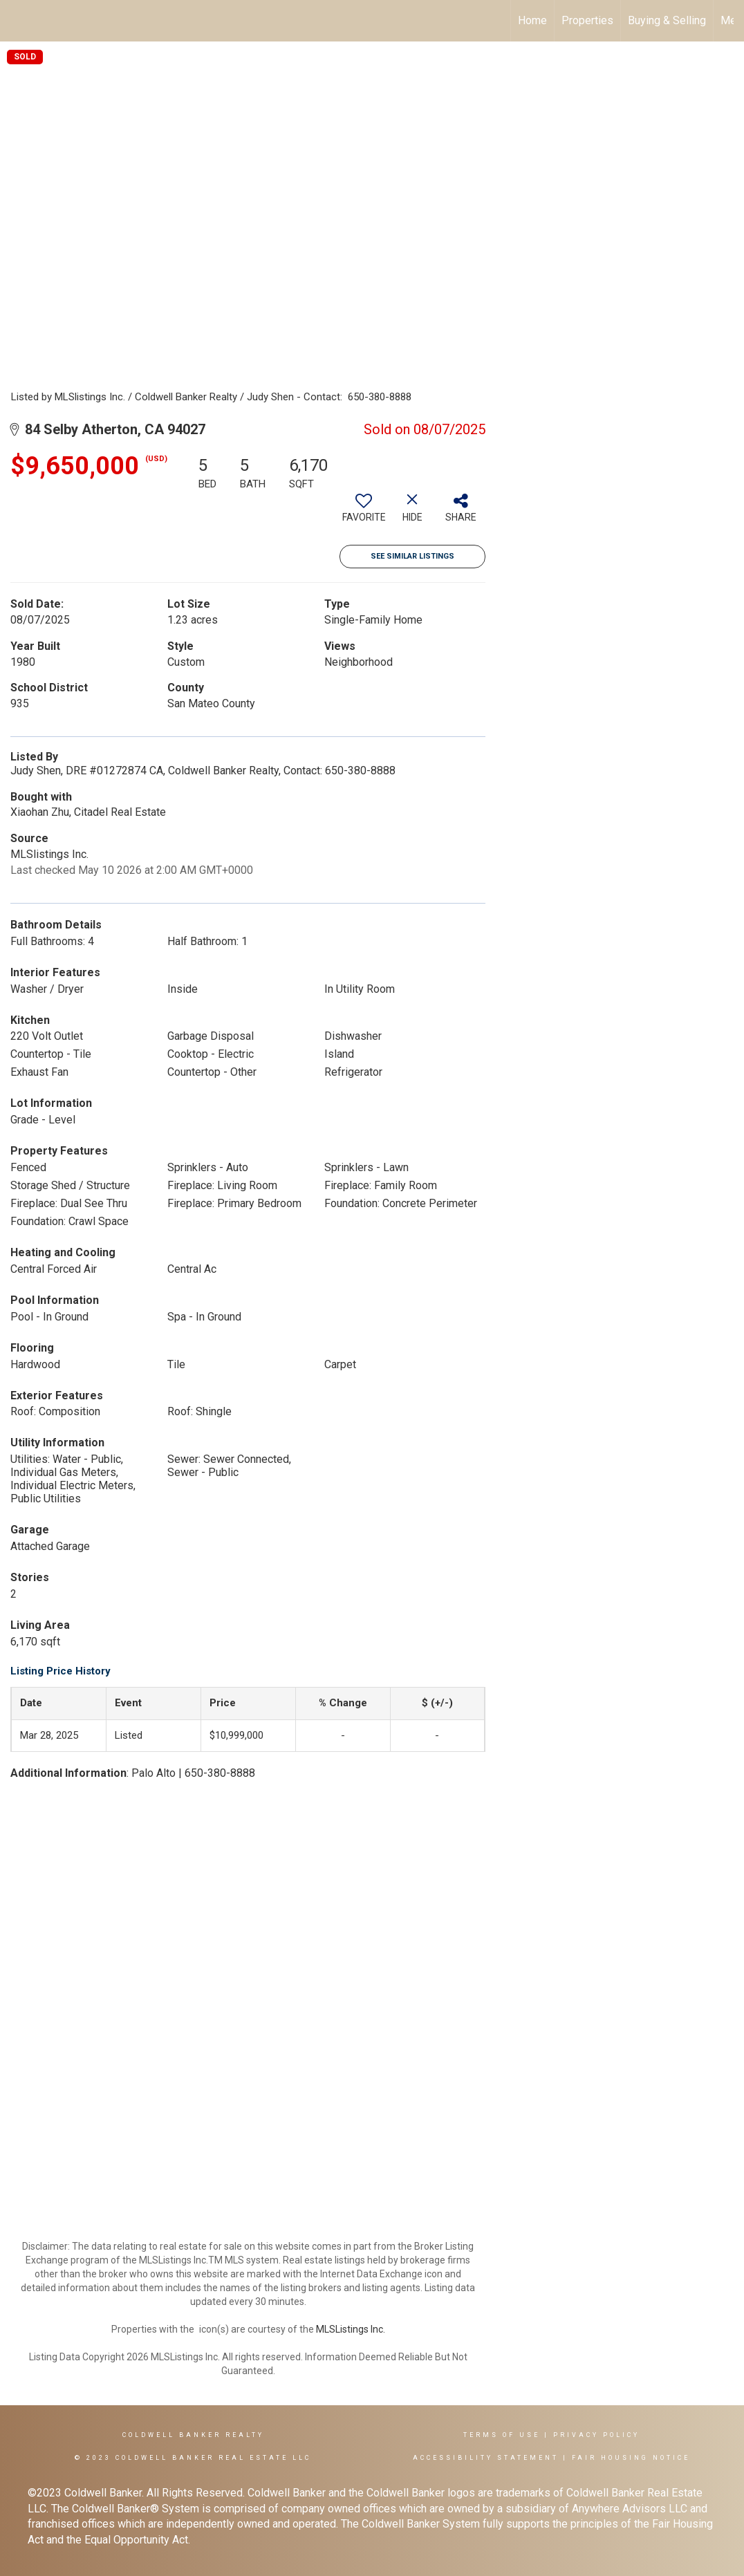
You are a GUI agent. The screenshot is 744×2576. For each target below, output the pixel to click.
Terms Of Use (501, 2435)
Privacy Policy (596, 2435)
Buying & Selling (667, 20)
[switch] (364, 513)
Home (532, 20)
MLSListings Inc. (350, 2329)
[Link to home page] (17, 20)
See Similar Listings (412, 556)
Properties (587, 20)
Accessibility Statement (486, 2457)
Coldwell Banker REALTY (193, 2435)
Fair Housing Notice (631, 2457)
